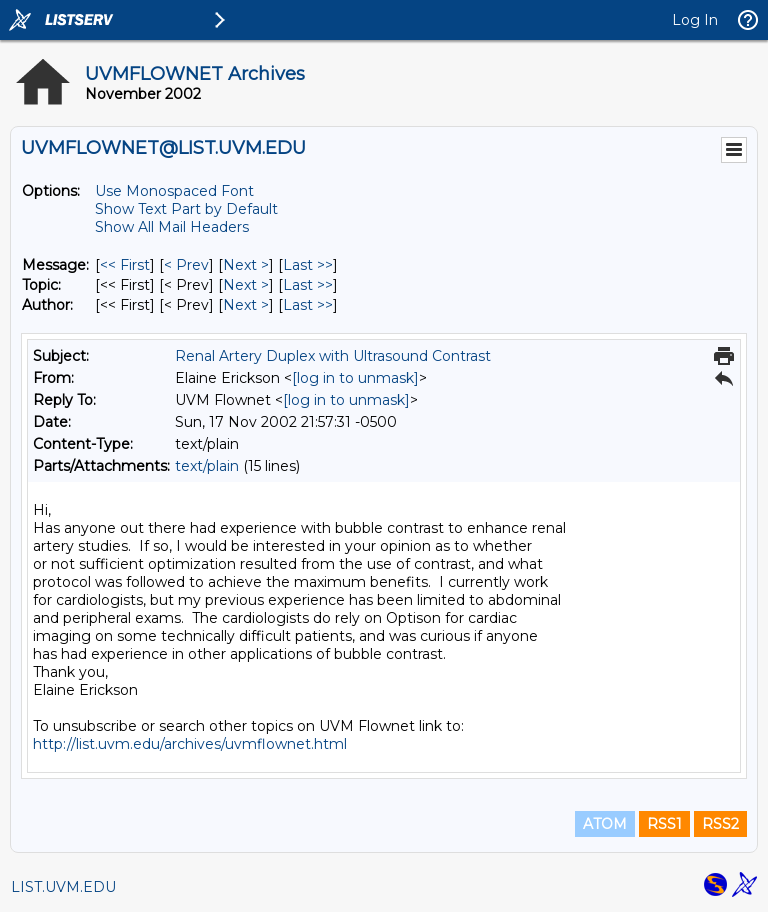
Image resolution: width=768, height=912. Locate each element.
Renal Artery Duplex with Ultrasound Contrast (333, 356)
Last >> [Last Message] (308, 265)
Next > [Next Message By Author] (246, 305)
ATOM (605, 824)
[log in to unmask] (355, 378)
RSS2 (720, 824)
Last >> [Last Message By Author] (308, 305)
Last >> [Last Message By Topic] (308, 285)
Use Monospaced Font (174, 191)
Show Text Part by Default (186, 209)
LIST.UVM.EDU (63, 887)
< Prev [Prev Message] (186, 265)
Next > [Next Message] (246, 265)
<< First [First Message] (125, 265)
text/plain (207, 466)
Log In (695, 20)
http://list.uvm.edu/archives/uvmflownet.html (190, 744)
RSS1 (664, 824)
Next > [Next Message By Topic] (246, 285)
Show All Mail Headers (172, 227)
